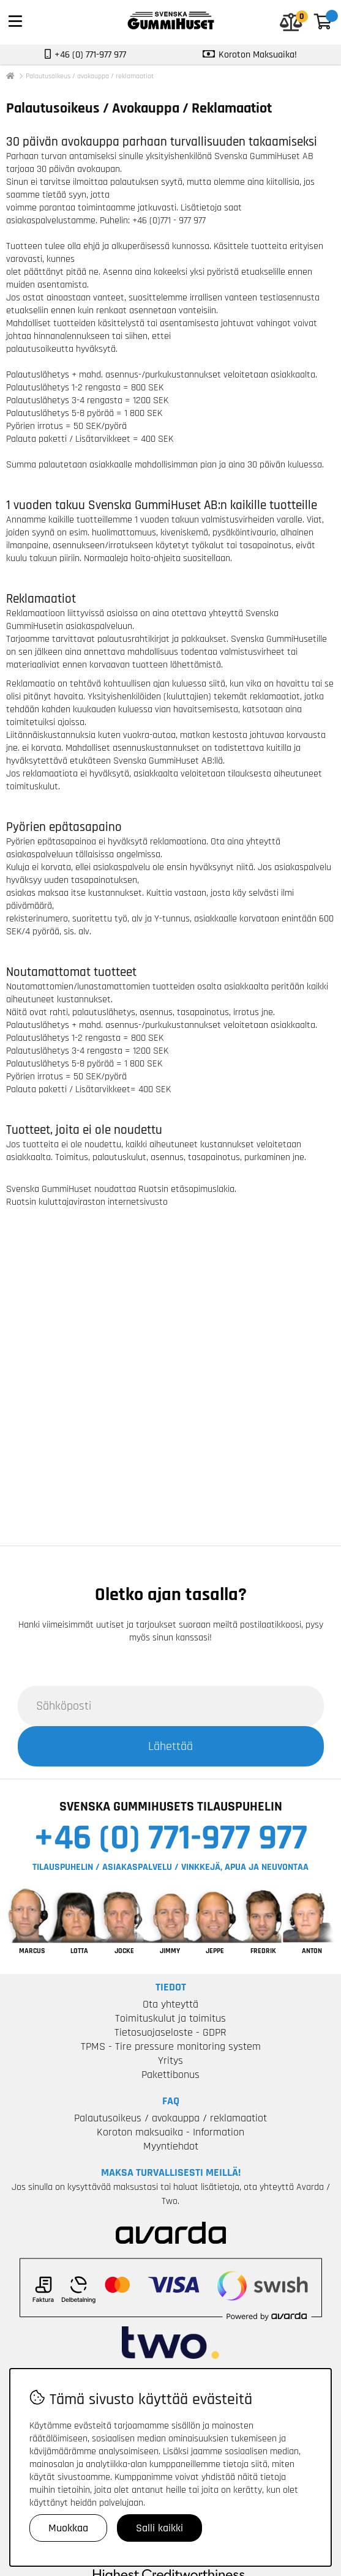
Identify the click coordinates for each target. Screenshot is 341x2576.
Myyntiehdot (170, 2146)
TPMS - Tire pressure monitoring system (171, 2046)
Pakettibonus (170, 2075)
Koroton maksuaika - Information (170, 2132)
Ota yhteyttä (170, 2004)
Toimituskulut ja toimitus (170, 2018)
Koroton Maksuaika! (258, 54)
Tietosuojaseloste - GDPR (170, 2032)
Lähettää (170, 1746)
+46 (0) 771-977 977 (170, 1838)
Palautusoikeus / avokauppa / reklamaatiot (90, 76)
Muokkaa (68, 2528)
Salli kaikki (159, 2528)
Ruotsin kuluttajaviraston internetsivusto (87, 1202)
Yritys (170, 2060)
